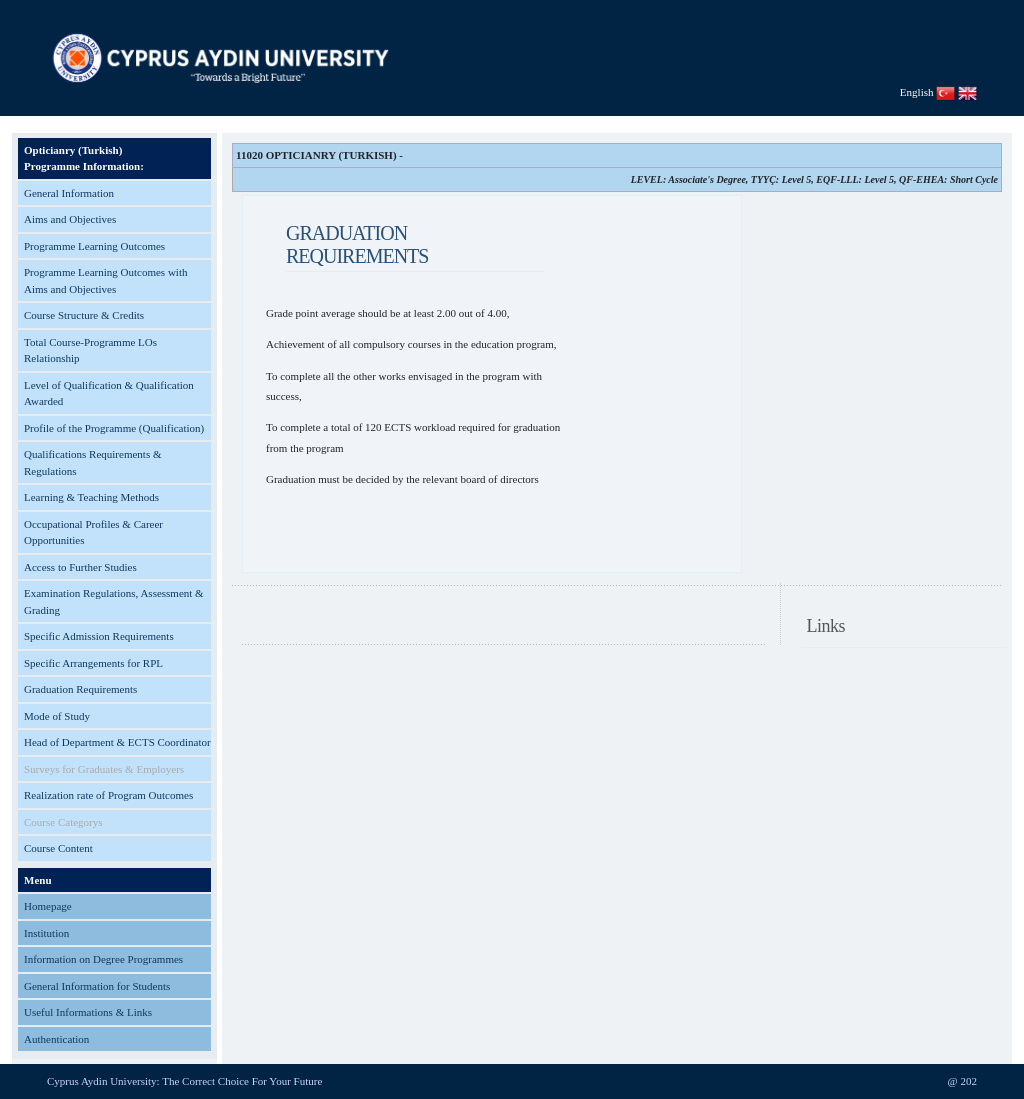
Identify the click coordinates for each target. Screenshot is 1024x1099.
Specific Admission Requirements (99, 636)
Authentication (56, 1039)
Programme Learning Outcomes (94, 246)
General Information (69, 193)
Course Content (58, 848)
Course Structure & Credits (84, 315)
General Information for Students (97, 986)
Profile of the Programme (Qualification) (114, 428)
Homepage (48, 906)
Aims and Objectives (70, 219)
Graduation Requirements (80, 689)
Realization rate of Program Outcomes (108, 795)
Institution (46, 933)
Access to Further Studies (80, 567)
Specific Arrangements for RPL (93, 663)
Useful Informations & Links (88, 1012)
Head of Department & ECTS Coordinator (117, 742)
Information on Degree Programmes (103, 959)
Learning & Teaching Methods (91, 497)
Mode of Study (57, 716)
